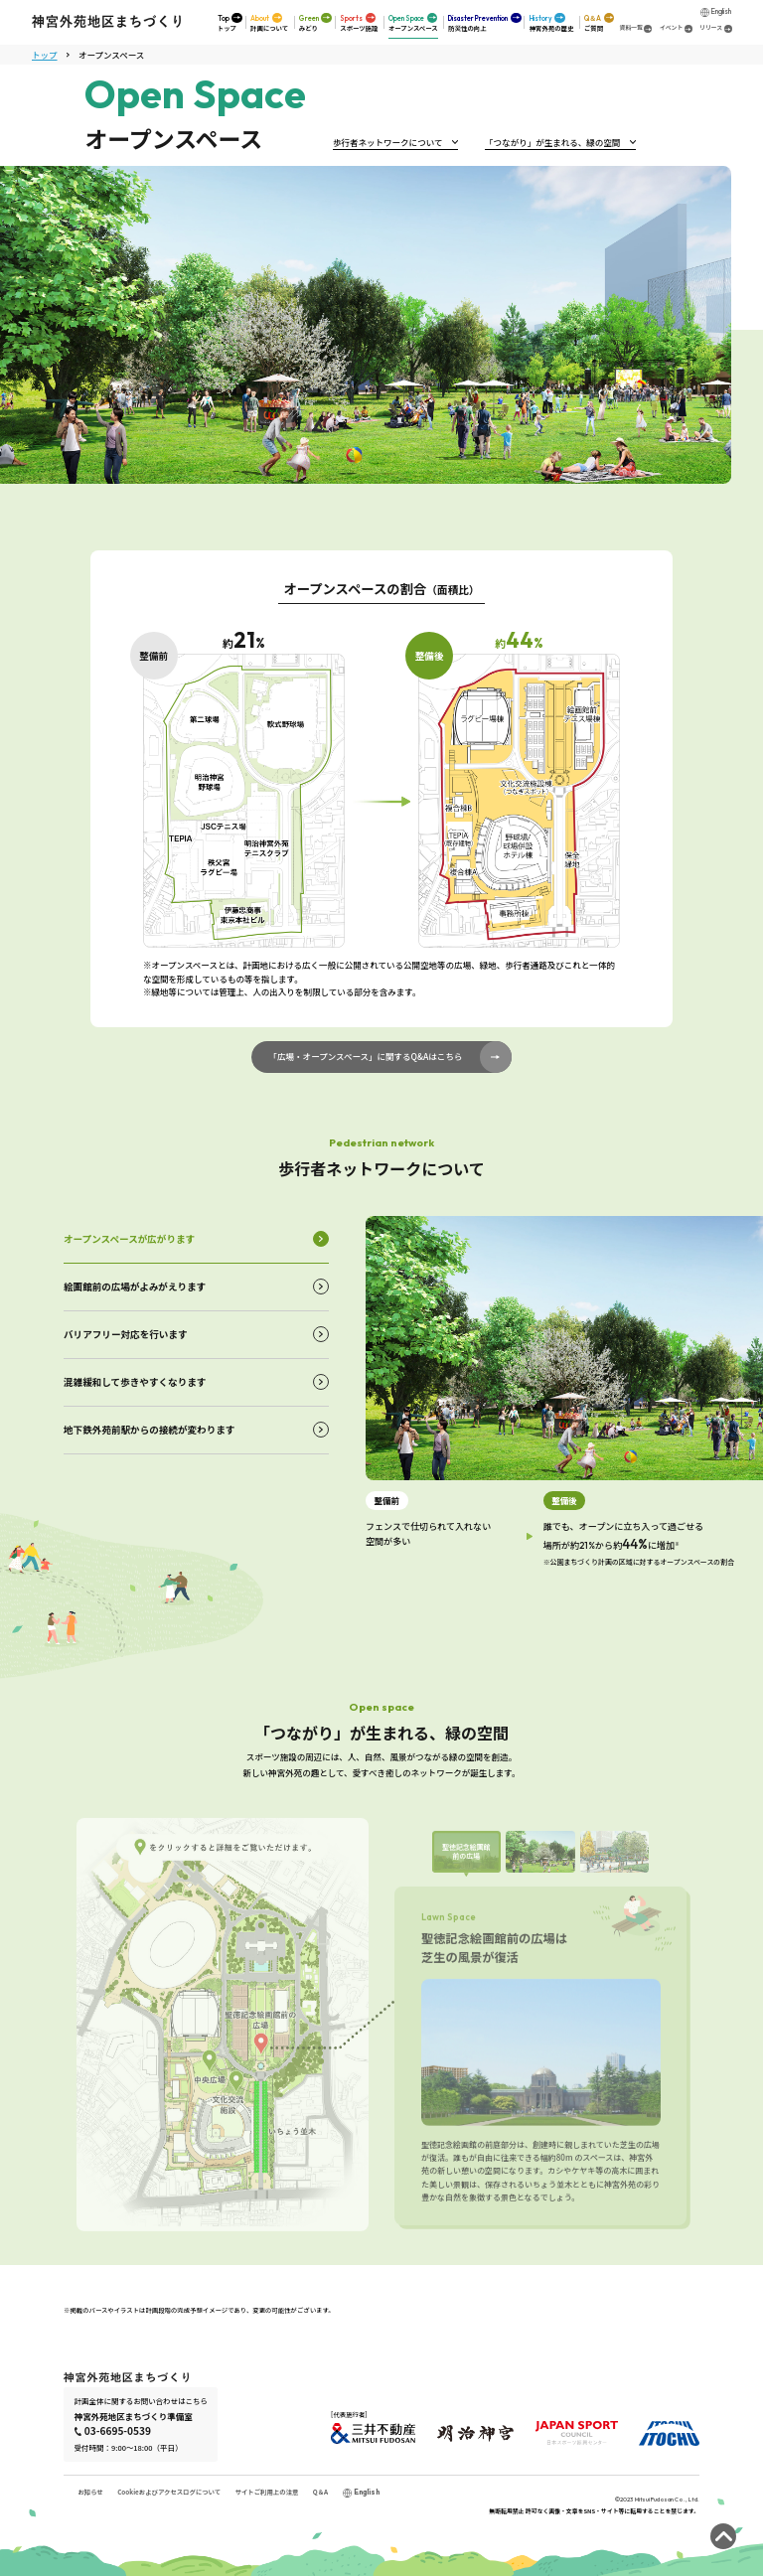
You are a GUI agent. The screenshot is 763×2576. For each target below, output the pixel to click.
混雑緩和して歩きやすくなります (135, 1382)
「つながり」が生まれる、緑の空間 (552, 142)
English (721, 10)
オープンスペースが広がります (129, 1239)
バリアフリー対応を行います (126, 1334)
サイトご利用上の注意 (267, 2492)
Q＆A (320, 2492)
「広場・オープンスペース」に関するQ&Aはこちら (366, 1056)
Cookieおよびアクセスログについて (169, 2492)
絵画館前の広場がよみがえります (135, 1286)
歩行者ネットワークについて (387, 142)
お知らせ (89, 2492)
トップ (45, 54)
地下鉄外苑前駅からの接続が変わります (149, 1430)
